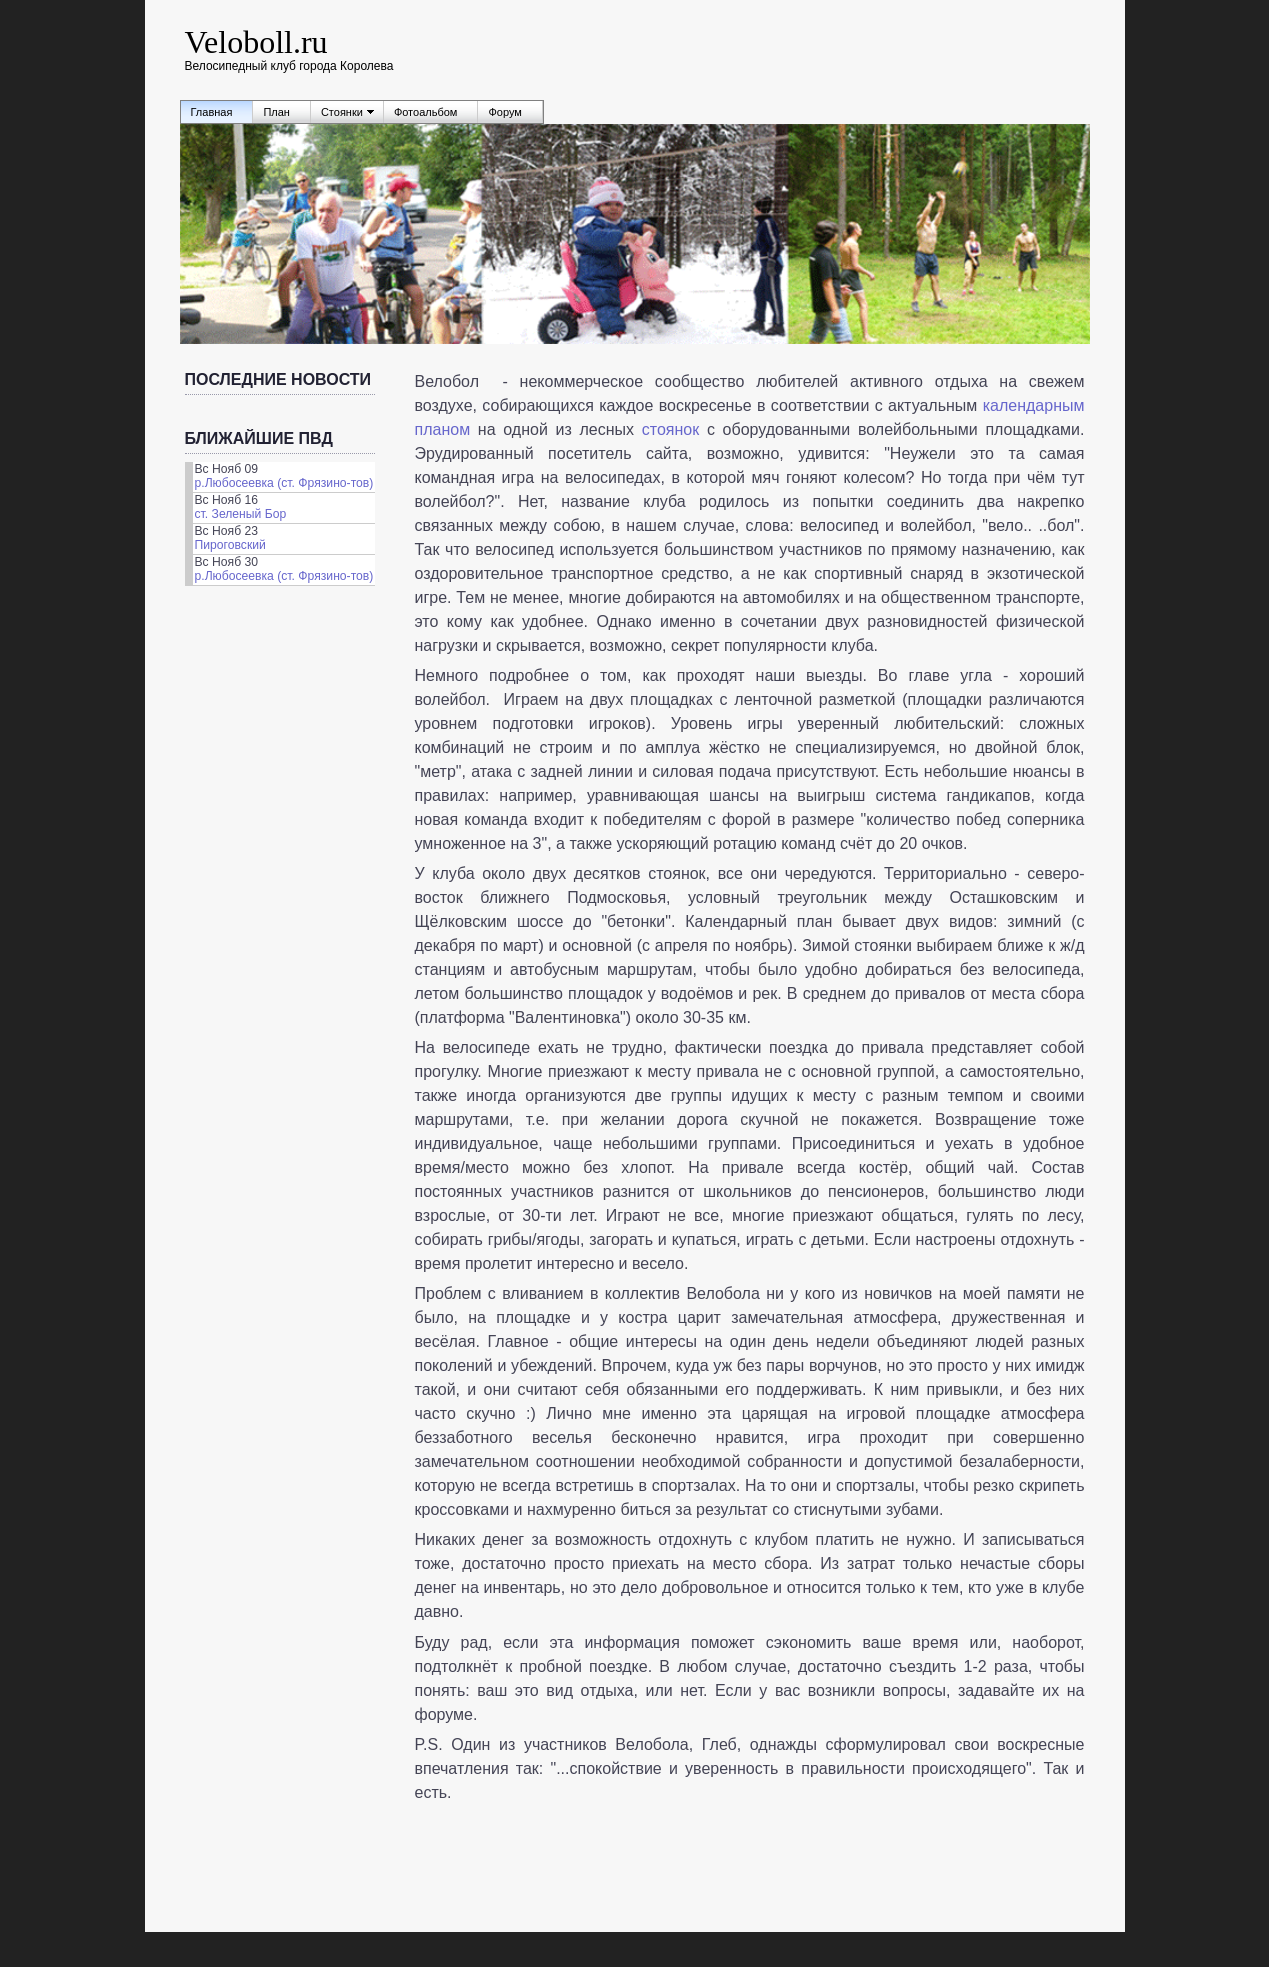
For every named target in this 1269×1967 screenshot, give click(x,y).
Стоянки (342, 112)
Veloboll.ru (256, 42)
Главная (212, 112)
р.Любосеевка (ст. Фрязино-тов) (284, 483)
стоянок (670, 429)
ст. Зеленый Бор (241, 514)
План (276, 112)
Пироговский (230, 545)
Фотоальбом (426, 112)
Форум (504, 112)
